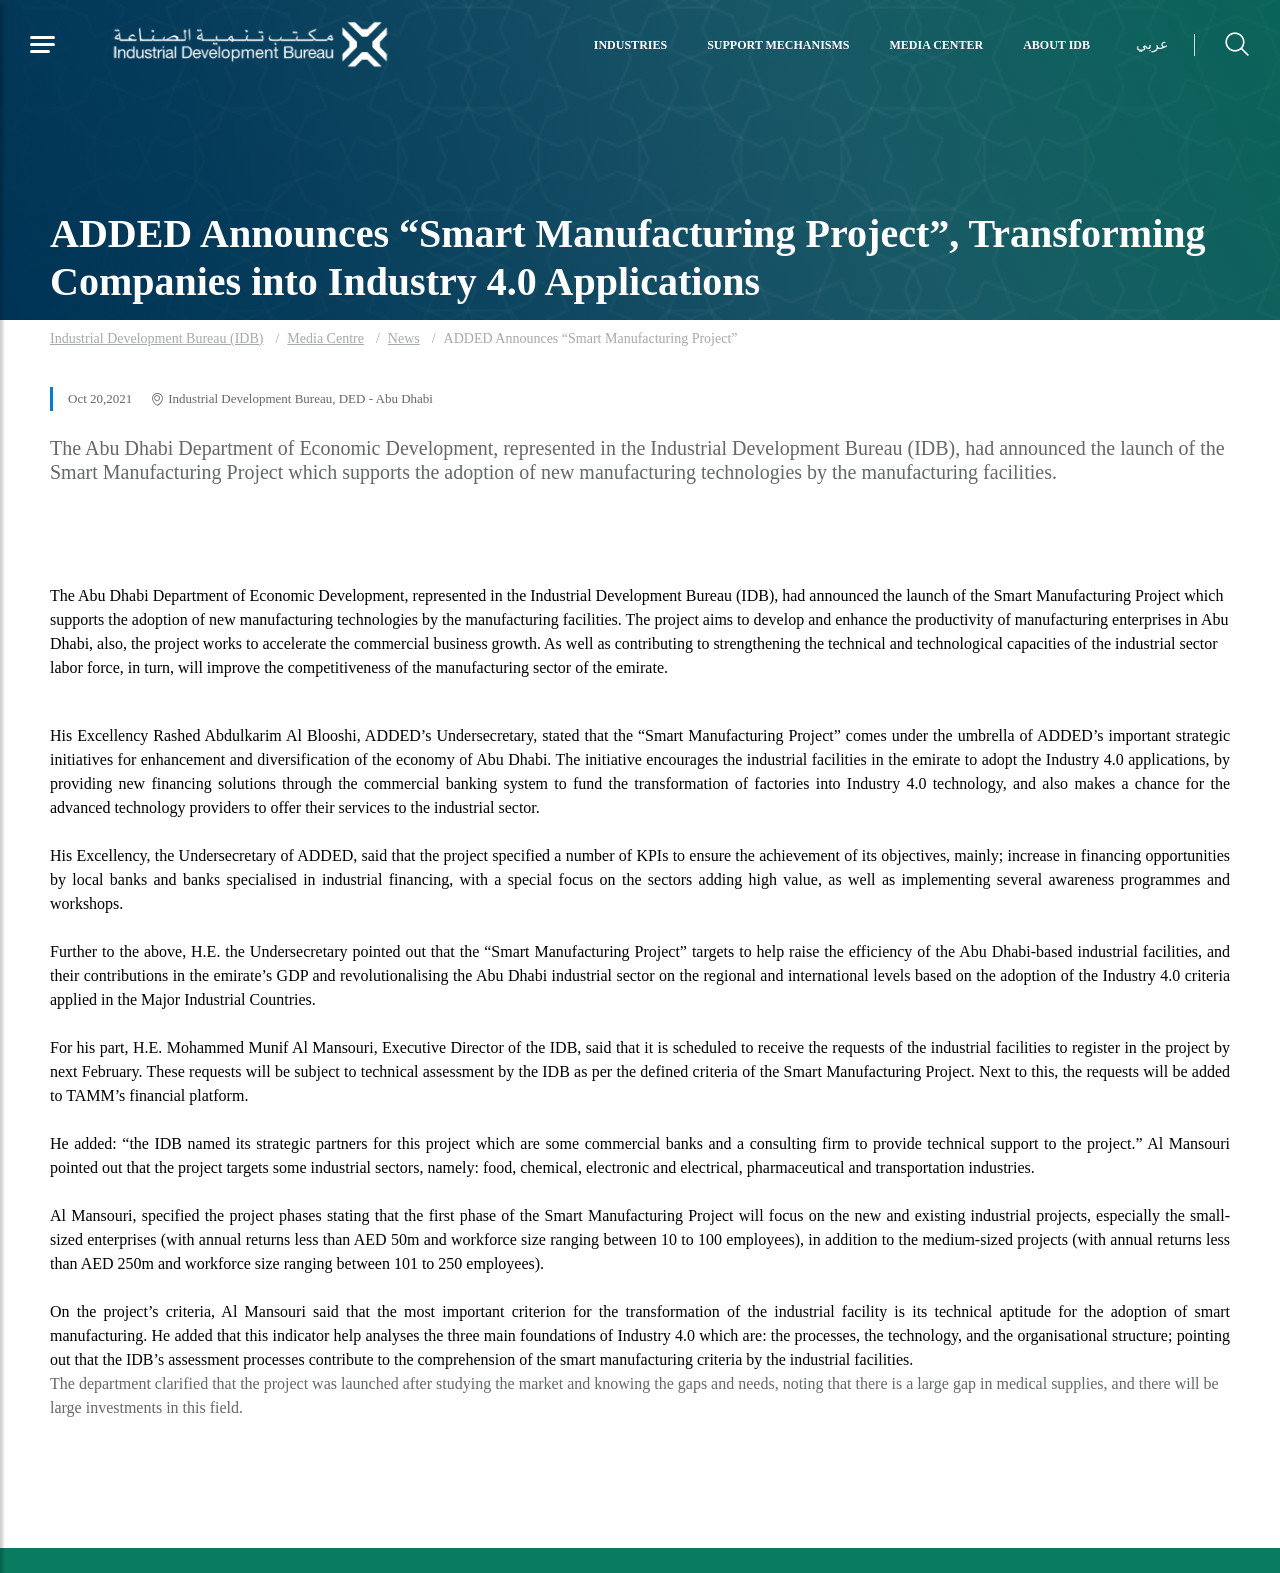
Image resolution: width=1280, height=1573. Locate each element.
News (404, 338)
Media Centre (325, 338)
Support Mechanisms (778, 45)
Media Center (937, 45)
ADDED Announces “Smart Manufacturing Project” (591, 338)
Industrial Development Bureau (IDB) (156, 338)
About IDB (1056, 45)
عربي (1152, 44)
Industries (630, 45)
